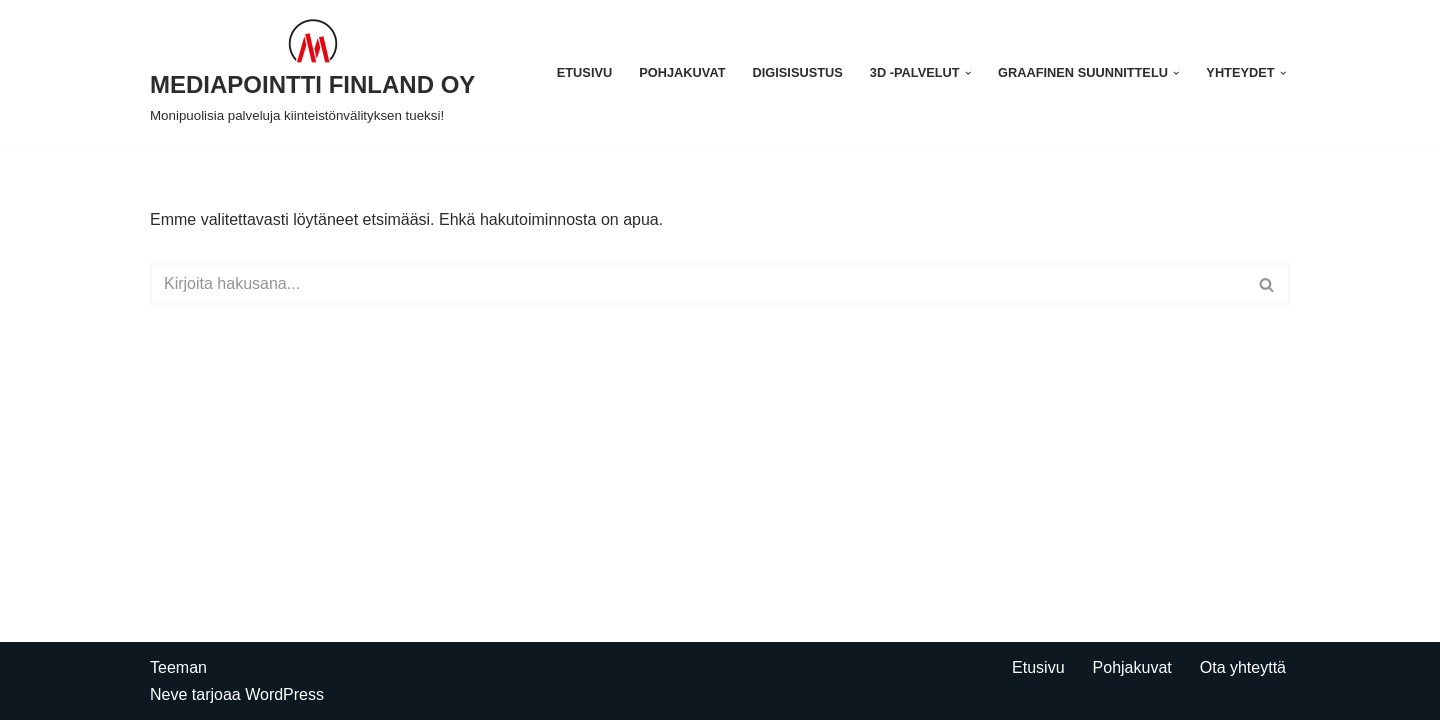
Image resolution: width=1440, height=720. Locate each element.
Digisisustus (798, 72)
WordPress (284, 694)
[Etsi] (697, 284)
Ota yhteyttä (1243, 667)
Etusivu (584, 72)
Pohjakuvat (682, 72)
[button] (968, 73)
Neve (168, 694)
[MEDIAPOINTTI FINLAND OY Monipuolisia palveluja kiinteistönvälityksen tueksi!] (312, 73)
